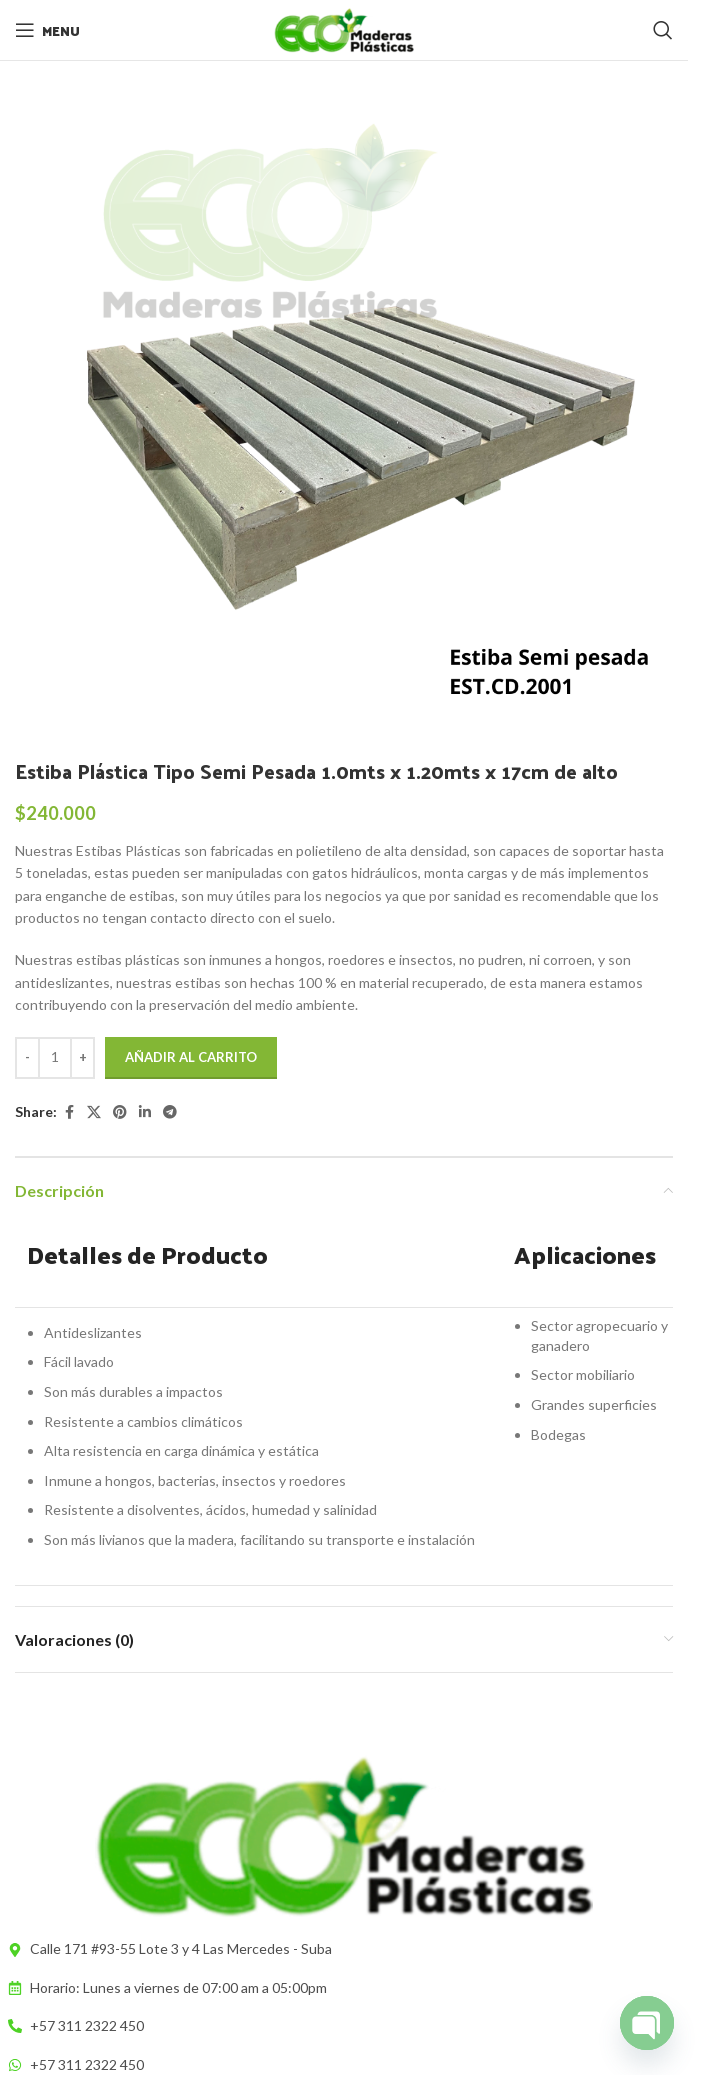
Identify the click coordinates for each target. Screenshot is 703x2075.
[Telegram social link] (170, 1112)
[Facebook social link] (69, 1112)
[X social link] (94, 1112)
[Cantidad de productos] (55, 1058)
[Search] (663, 30)
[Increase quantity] (82, 1058)
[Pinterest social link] (120, 1112)
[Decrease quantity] (27, 1058)
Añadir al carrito (191, 1057)
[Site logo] (344, 28)
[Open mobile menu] (47, 30)
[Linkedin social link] (145, 1112)
